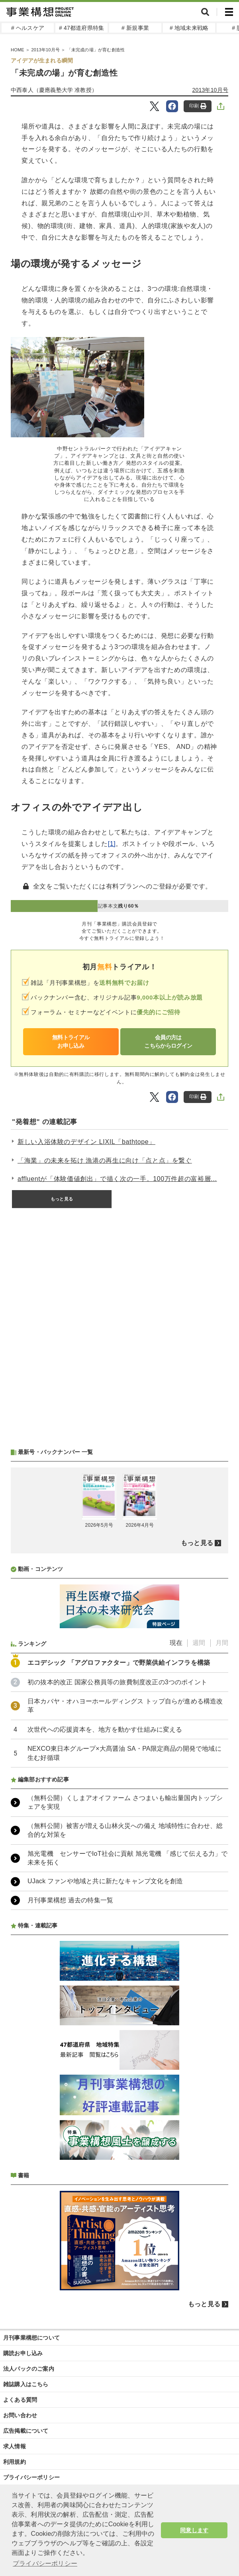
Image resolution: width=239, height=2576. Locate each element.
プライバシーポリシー (31, 2477)
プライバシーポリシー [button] (45, 2563)
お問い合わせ (20, 2415)
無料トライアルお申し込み (70, 1041)
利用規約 (14, 2462)
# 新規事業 (135, 28)
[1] (112, 843)
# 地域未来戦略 (189, 28)
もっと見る (62, 1198)
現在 (176, 1642)
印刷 (197, 106)
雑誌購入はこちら (26, 2384)
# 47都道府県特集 (81, 28)
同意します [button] (194, 2530)
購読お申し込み (23, 2353)
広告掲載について (26, 2431)
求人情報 (14, 2446)
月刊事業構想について (31, 2337)
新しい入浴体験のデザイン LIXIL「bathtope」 (86, 1141)
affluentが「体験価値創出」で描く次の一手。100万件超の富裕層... (117, 1178)
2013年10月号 (210, 90)
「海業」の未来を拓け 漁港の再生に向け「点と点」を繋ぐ (105, 1160)
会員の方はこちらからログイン (168, 1041)
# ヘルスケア (27, 28)
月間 (221, 1642)
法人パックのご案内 (28, 2369)
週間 (198, 1642)
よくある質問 (20, 2400)
